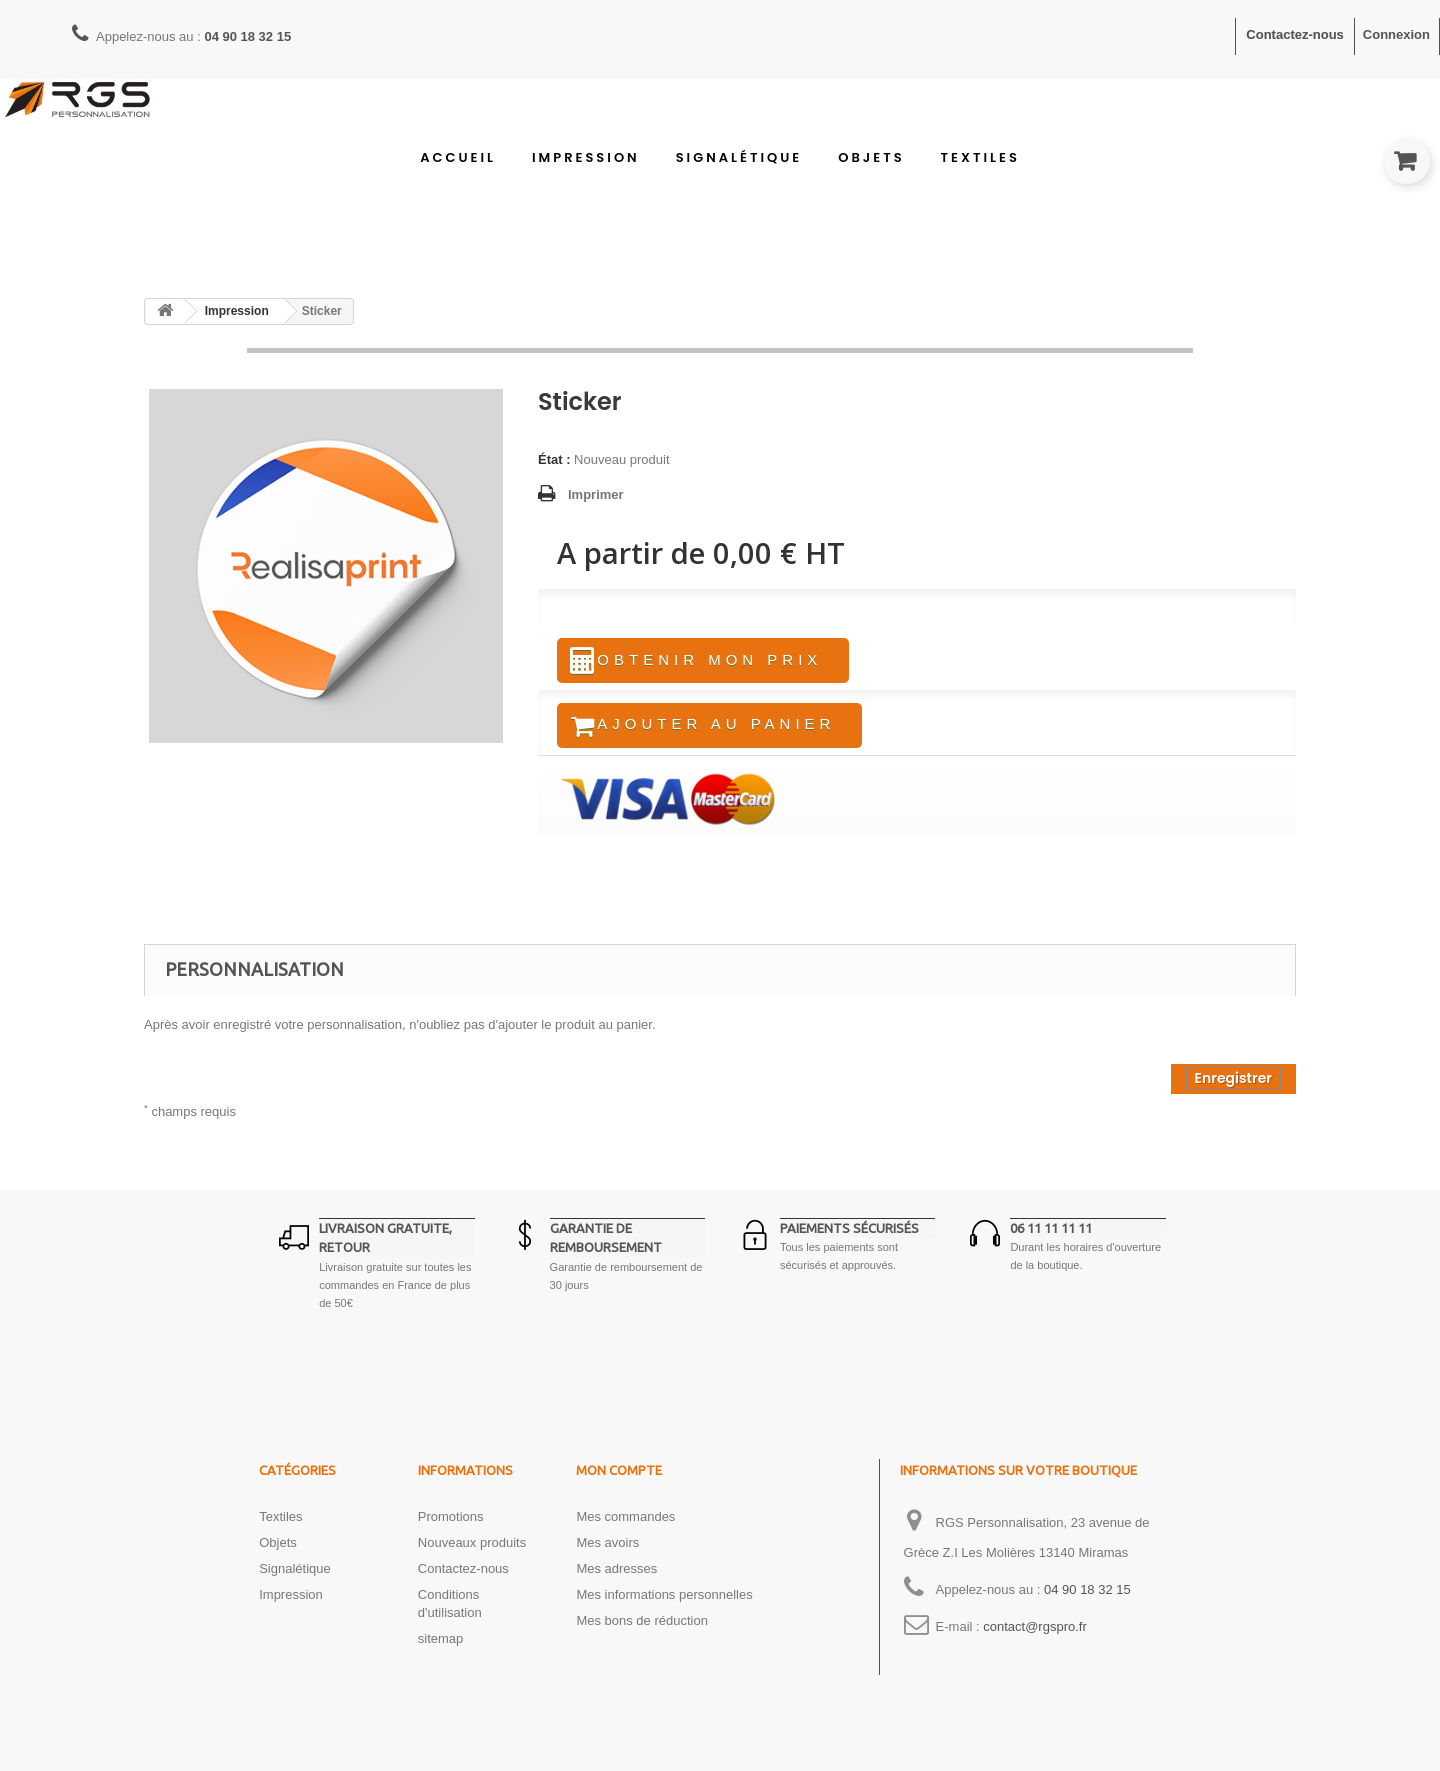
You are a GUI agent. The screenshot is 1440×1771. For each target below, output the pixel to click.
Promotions (451, 1522)
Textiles (980, 157)
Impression (586, 157)
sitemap (441, 1644)
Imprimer (596, 494)
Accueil (458, 157)
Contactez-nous (1295, 34)
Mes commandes (625, 1522)
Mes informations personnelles (664, 1600)
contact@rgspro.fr (1035, 1632)
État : (554, 459)
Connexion (1396, 34)
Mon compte (619, 1476)
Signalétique (739, 157)
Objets (871, 157)
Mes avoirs (607, 1548)
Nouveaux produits (472, 1548)
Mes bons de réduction (642, 1626)
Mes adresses (616, 1574)
